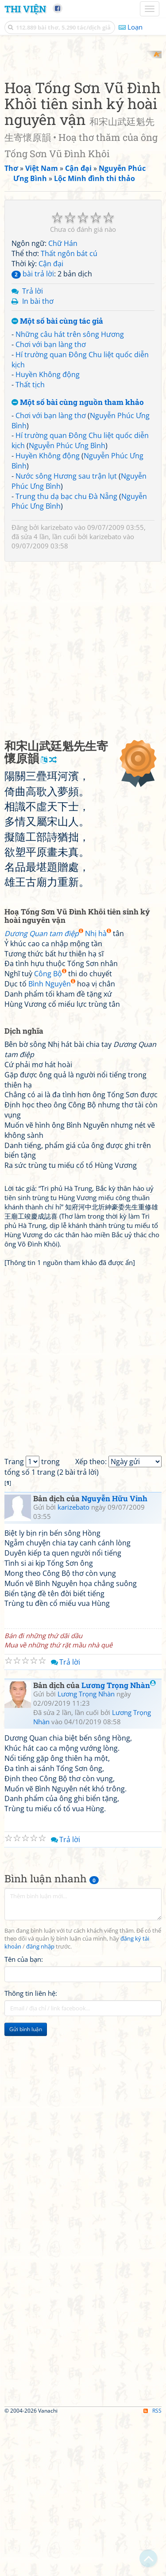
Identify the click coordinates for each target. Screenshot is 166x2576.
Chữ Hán (62, 401)
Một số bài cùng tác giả (57, 479)
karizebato (57, 684)
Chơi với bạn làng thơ (50, 501)
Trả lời (32, 448)
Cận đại (51, 421)
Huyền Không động (47, 532)
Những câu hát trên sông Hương (69, 491)
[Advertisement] (83, 133)
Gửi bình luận (25, 2187)
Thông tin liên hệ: (30, 2150)
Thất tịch (30, 542)
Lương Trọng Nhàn (118, 1842)
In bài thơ (38, 458)
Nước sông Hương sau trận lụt (66, 633)
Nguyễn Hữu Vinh (114, 1656)
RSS (152, 2568)
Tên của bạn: (23, 2116)
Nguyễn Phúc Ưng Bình (67, 603)
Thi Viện (25, 9)
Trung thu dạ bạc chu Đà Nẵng (66, 653)
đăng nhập (40, 2104)
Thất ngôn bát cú (69, 411)
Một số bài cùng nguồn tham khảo (78, 560)
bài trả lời (33, 431)
